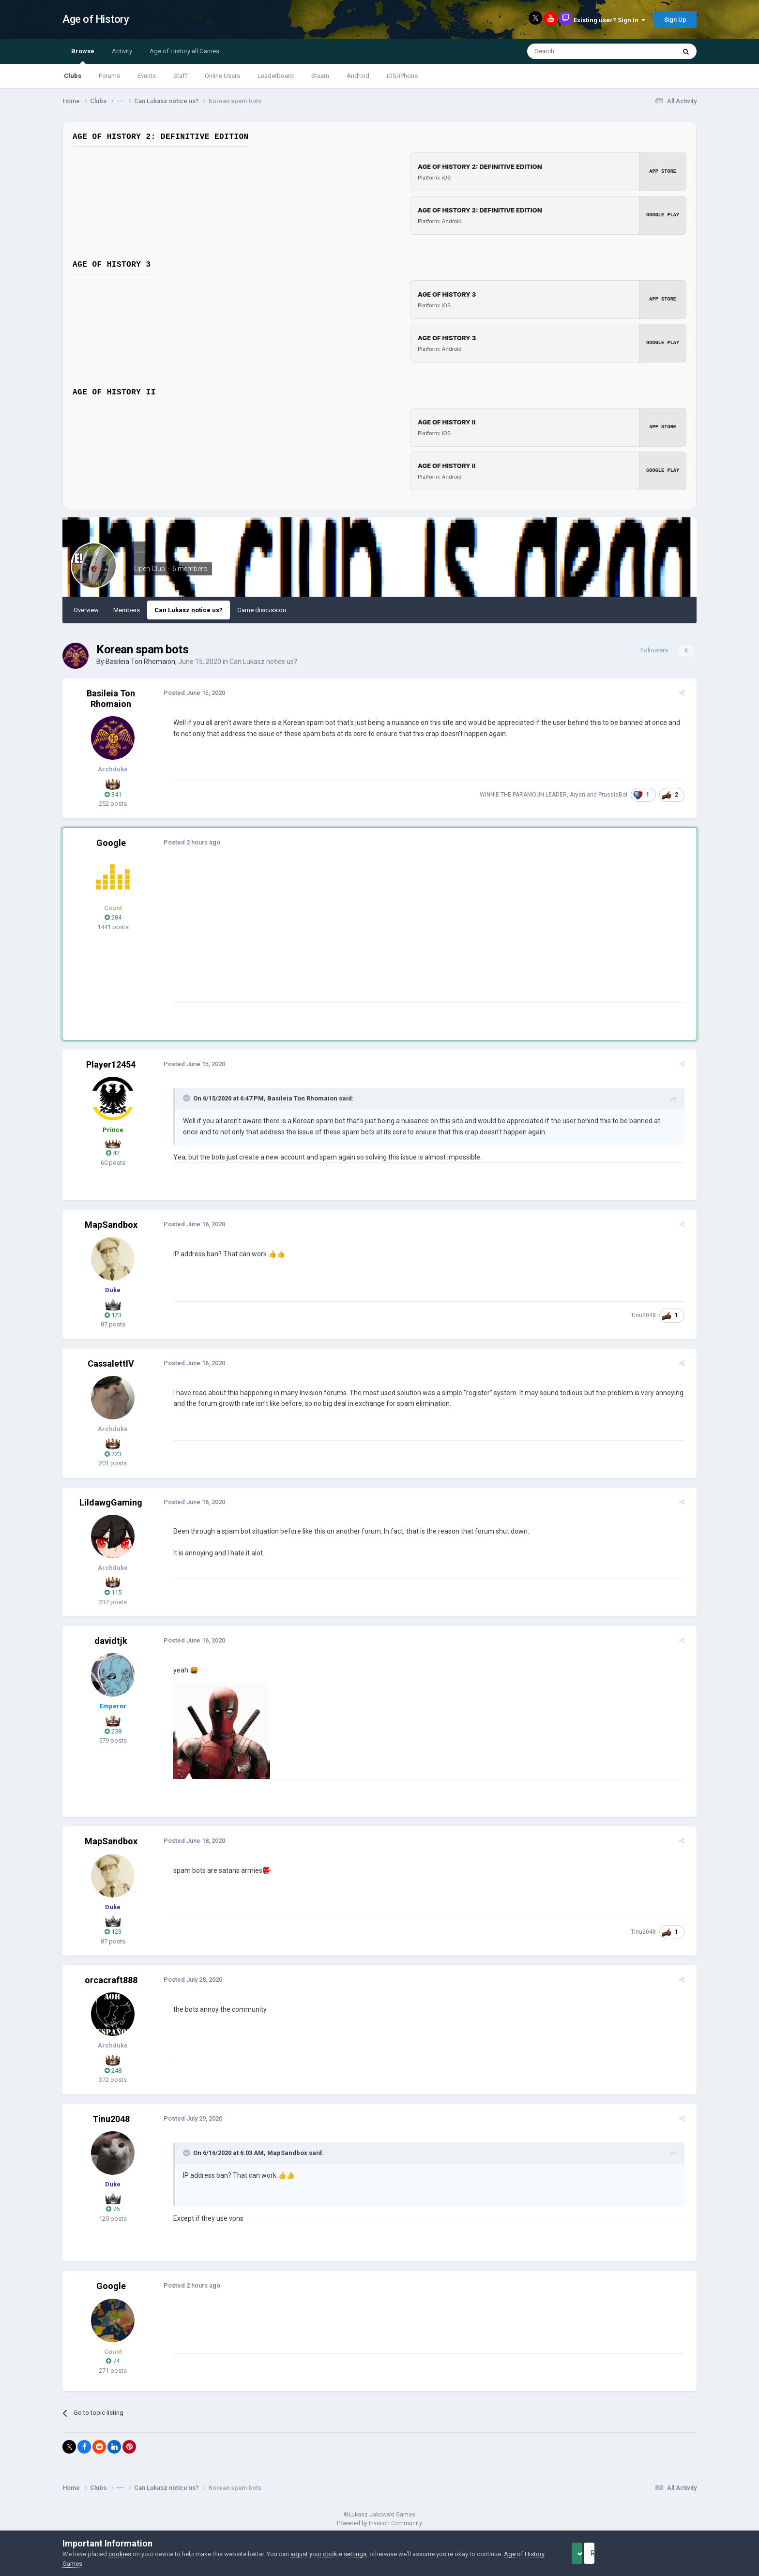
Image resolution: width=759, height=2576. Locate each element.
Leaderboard (276, 75)
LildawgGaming (110, 1502)
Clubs (72, 75)
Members (126, 610)
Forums (109, 75)
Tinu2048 (647, 1315)
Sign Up (675, 19)
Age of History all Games (184, 51)
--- (139, 551)
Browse (82, 55)
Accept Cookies (590, 2553)
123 (113, 1315)
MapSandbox (111, 1225)
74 (113, 2361)
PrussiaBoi (617, 794)
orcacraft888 (111, 1980)
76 (113, 2209)
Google (111, 843)
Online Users (222, 75)
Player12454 (111, 1064)
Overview (86, 610)
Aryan (582, 794)
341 (113, 794)
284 (113, 917)
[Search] (578, 51)
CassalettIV (111, 1363)
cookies (119, 2554)
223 (113, 1454)
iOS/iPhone (402, 75)
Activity (122, 51)
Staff (180, 75)
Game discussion (261, 610)
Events (146, 75)
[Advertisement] (345, 934)
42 (113, 1153)
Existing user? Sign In (609, 20)
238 (113, 1731)
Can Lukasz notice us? (188, 610)
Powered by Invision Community (379, 2523)
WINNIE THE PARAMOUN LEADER (527, 794)
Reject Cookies (663, 2553)
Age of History (95, 19)
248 (113, 2070)
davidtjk (110, 1641)
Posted (190, 692)
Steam (320, 75)
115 (113, 1592)
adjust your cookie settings (328, 2554)
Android (358, 75)
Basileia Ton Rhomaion (140, 661)
